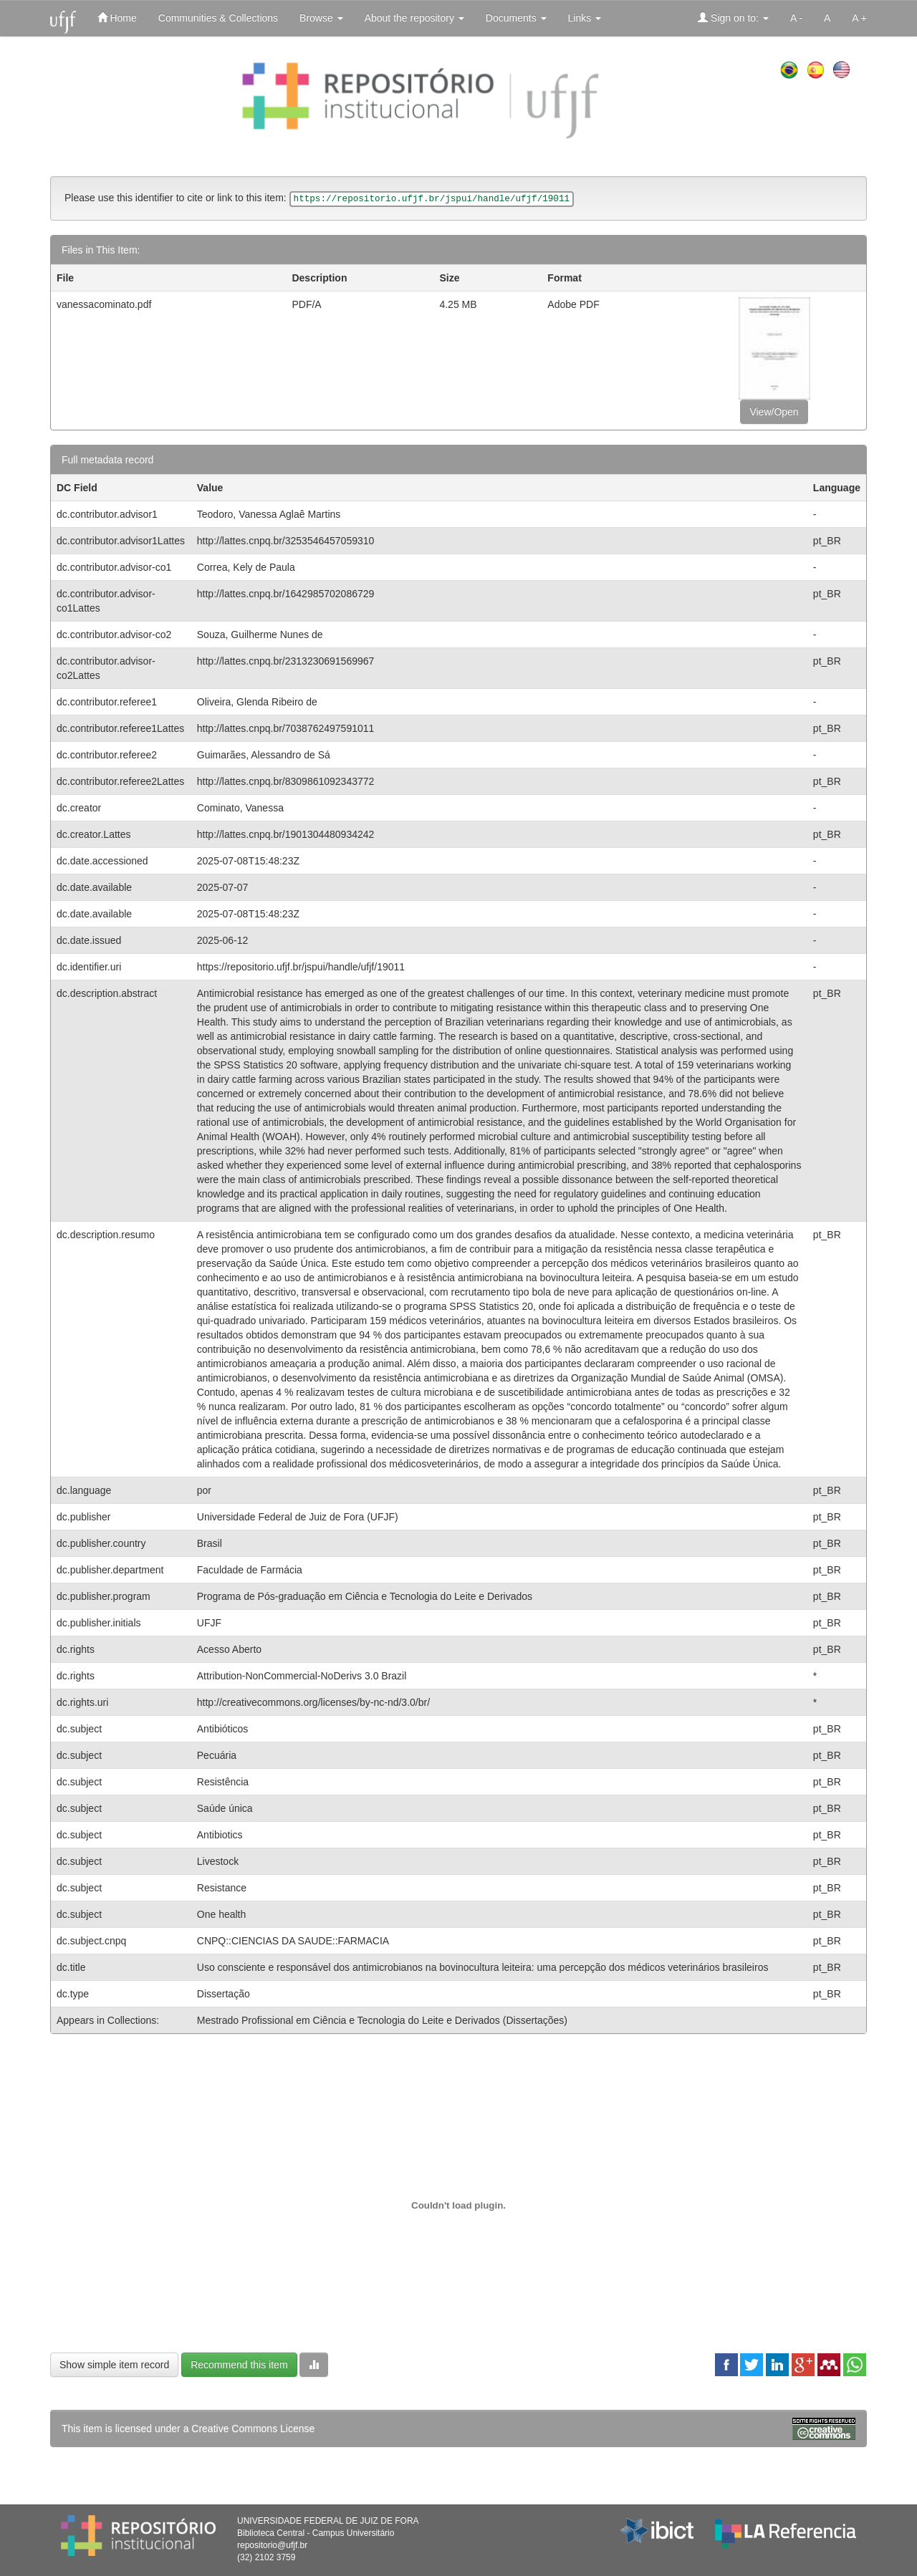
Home (117, 17)
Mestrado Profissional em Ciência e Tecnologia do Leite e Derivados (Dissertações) (382, 2020)
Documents (516, 18)
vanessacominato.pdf (104, 304)
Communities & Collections (218, 18)
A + (859, 18)
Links (585, 18)
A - (796, 18)
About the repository (414, 18)
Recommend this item (239, 2364)
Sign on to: (733, 17)
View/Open (773, 412)
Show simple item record (114, 2364)
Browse (321, 18)
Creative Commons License (253, 2428)
